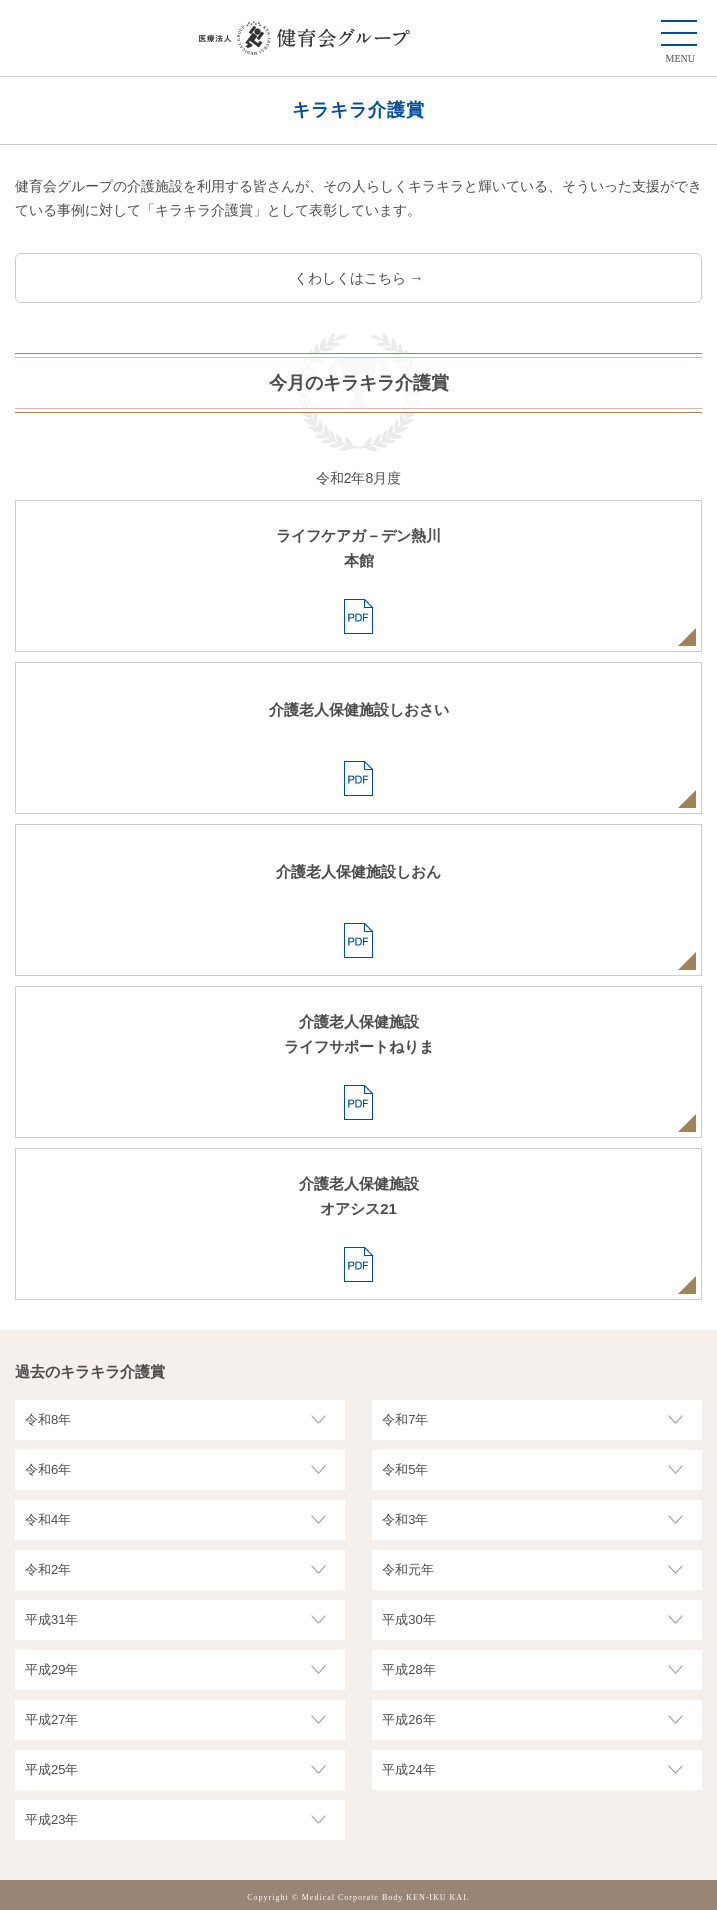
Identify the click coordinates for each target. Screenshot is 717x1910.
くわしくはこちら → (359, 278)
